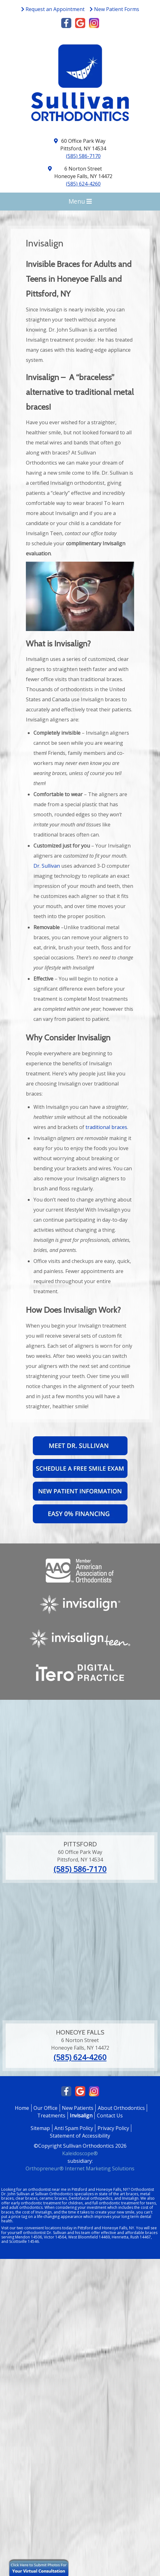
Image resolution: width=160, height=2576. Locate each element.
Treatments (51, 2115)
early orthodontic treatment (36, 2203)
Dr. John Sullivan (15, 2194)
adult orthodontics (26, 2207)
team (85, 2232)
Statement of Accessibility (80, 2135)
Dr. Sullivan (46, 865)
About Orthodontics (121, 2107)
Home (22, 2107)
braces (132, 2194)
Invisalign (81, 2115)
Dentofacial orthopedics (90, 2198)
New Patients (77, 2107)
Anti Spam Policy (73, 2128)
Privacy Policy (113, 2128)
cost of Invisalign (37, 2212)
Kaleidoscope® (80, 2153)
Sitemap (40, 2128)
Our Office (45, 2107)
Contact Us (110, 2115)
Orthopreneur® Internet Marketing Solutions (80, 2168)
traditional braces (106, 1127)
